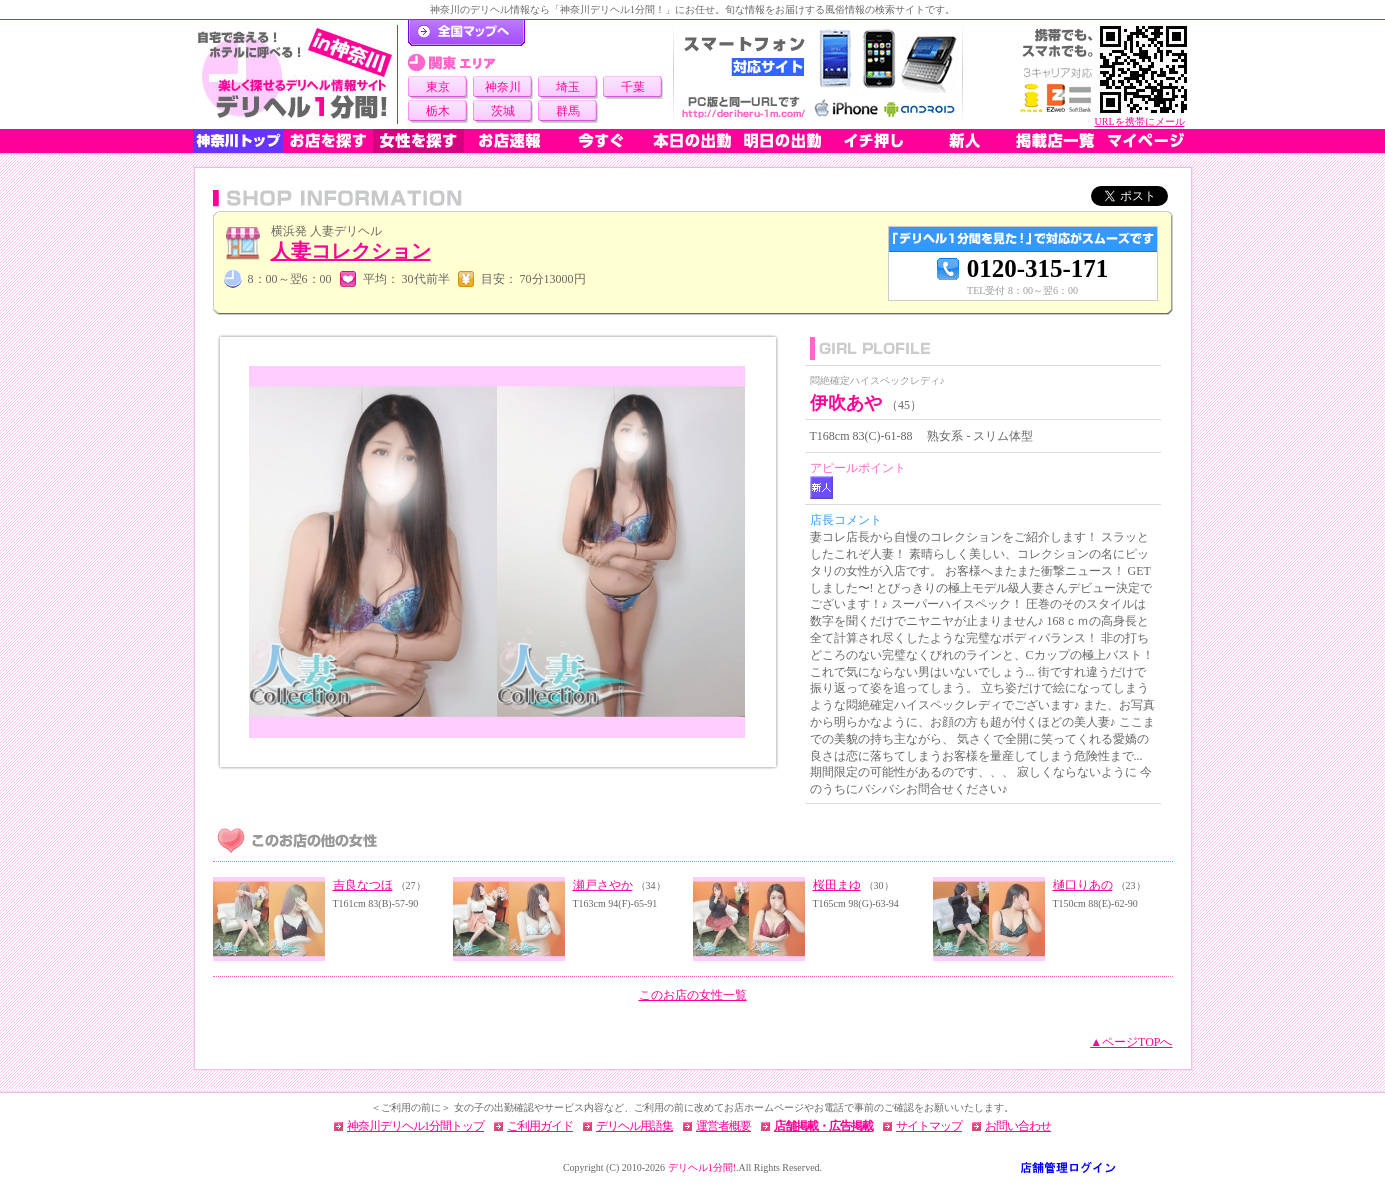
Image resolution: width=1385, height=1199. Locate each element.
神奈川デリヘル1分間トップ (415, 1126)
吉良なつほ (363, 885)
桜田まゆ (837, 885)
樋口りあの (1083, 885)
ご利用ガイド (540, 1126)
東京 (438, 87)
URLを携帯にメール (1140, 121)
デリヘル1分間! (702, 1167)
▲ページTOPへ (1131, 1042)
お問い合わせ (1018, 1126)
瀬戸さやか (603, 885)
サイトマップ (929, 1126)
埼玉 (568, 87)
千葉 (633, 87)
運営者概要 (723, 1126)
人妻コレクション (351, 251)
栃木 (438, 111)
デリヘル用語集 (634, 1126)
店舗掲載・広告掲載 (823, 1126)
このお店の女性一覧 (693, 995)
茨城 (503, 111)
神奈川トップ (238, 141)
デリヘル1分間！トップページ (466, 33)
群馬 (568, 111)
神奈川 (503, 87)
